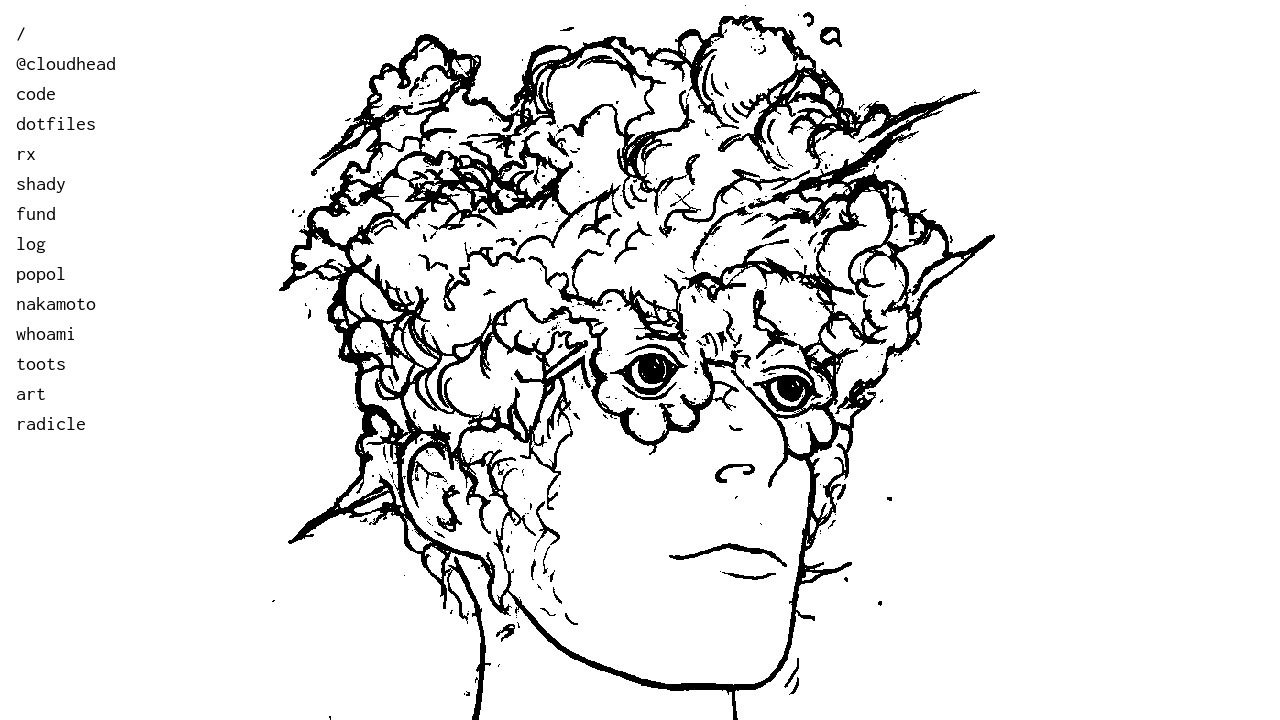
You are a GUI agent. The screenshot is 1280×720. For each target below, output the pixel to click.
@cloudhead (66, 63)
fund (36, 213)
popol (41, 273)
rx (26, 153)
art (31, 393)
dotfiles (56, 123)
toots (41, 363)
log (31, 243)
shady (41, 183)
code (36, 93)
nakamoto (56, 303)
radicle (51, 423)
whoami (46, 333)
